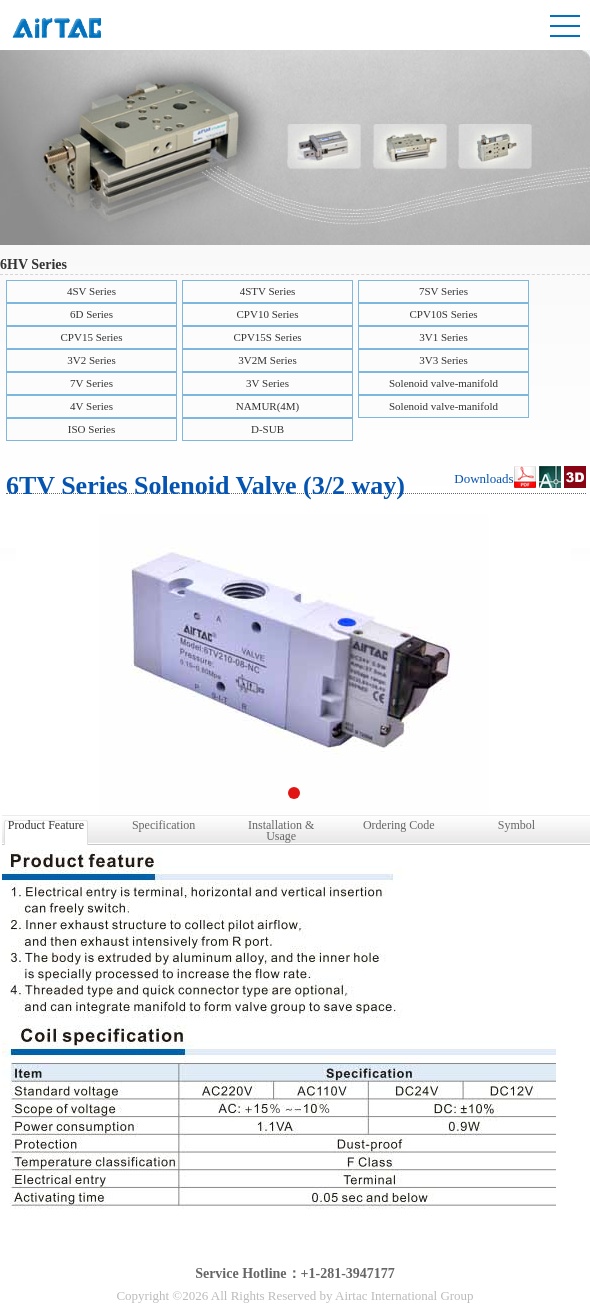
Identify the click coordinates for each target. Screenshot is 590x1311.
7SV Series (443, 291)
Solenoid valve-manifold (443, 383)
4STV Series (268, 291)
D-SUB (267, 429)
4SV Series (91, 291)
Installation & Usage (281, 829)
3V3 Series (443, 360)
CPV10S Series (443, 314)
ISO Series (91, 429)
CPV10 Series (267, 314)
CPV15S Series (267, 337)
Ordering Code (399, 825)
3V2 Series (91, 360)
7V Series (91, 383)
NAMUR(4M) (268, 406)
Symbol (516, 825)
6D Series (91, 314)
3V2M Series (267, 360)
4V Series (91, 406)
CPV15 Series (91, 337)
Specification (163, 825)
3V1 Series (443, 337)
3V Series (267, 383)
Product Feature (46, 825)
